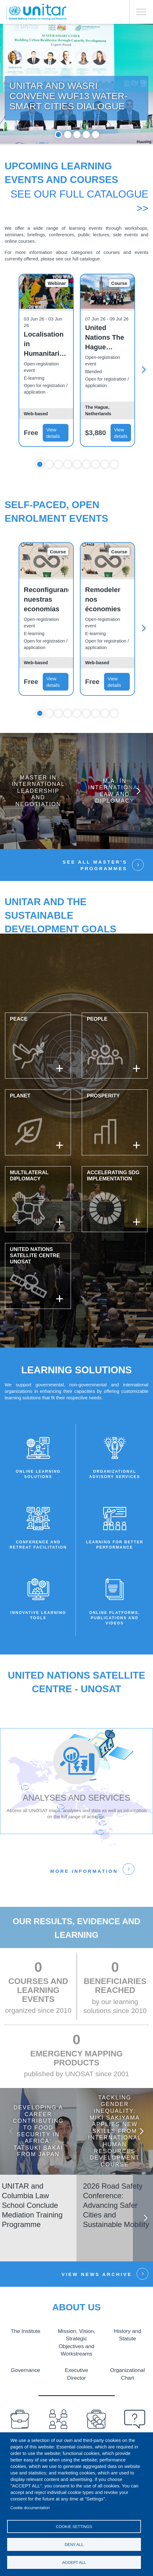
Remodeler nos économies (103, 618)
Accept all (74, 2562)
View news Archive (97, 2293)
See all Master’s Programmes (95, 885)
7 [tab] (95, 483)
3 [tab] (77, 154)
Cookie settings (74, 2526)
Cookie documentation (30, 2507)
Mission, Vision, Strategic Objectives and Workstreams (76, 2360)
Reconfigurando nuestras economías (46, 618)
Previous (14, 2150)
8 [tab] (104, 483)
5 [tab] (95, 154)
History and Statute (127, 2353)
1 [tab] (58, 154)
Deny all (74, 2544)
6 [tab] (86, 483)
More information (84, 1890)
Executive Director (76, 2388)
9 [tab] (114, 483)
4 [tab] (86, 154)
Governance (25, 2388)
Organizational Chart (127, 2391)
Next (143, 389)
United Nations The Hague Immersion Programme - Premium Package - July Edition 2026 (106, 357)
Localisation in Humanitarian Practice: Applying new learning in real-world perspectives (46, 364)
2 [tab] (67, 154)
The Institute (25, 2350)
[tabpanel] (76, 94)
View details (53, 452)
